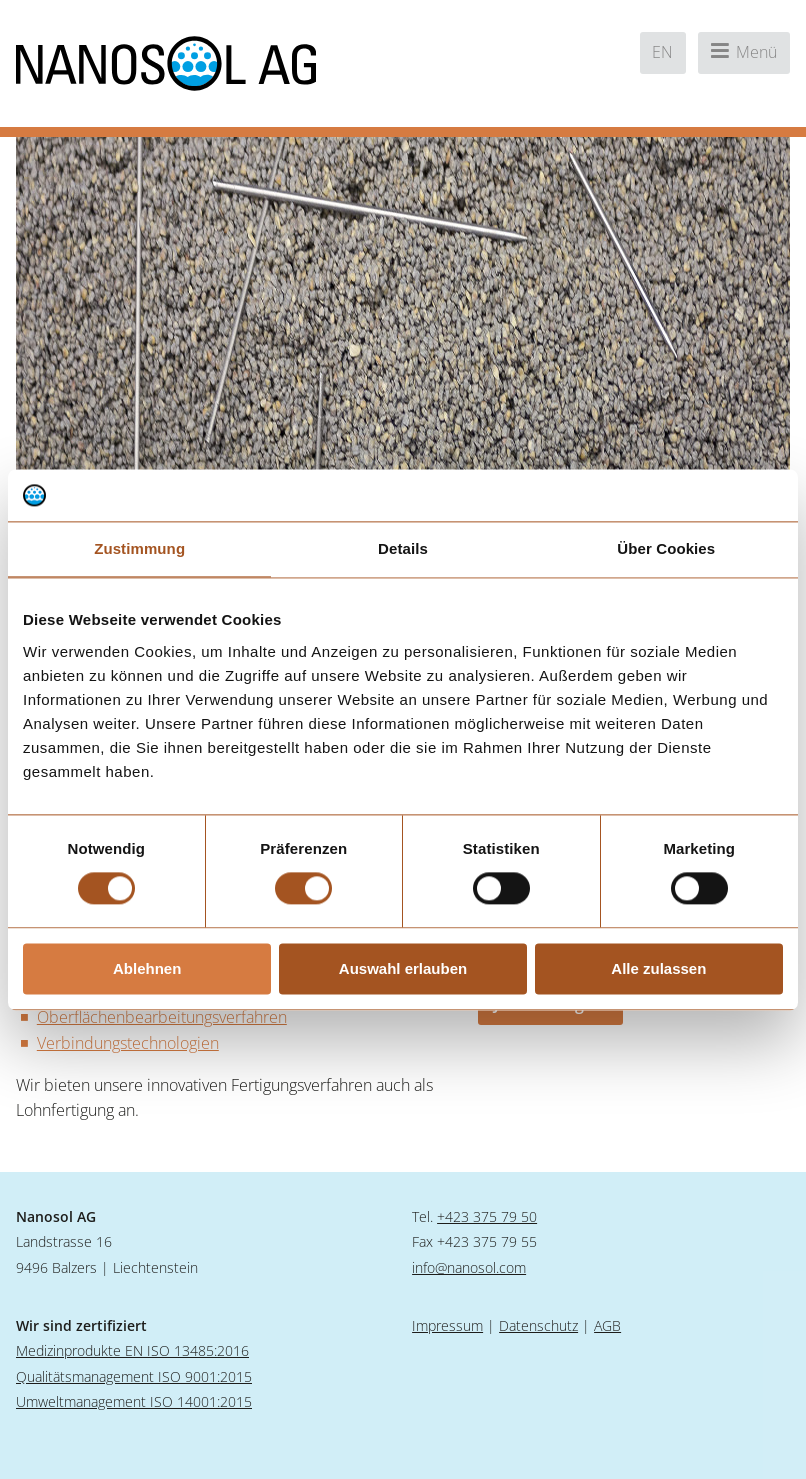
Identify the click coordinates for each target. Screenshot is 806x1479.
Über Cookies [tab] (666, 548)
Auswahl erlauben (403, 968)
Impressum (447, 1325)
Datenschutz (538, 1325)
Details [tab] (403, 548)
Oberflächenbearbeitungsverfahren (162, 1017)
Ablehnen (147, 968)
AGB (607, 1325)
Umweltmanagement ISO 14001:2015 (134, 1401)
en (662, 52)
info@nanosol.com (469, 1267)
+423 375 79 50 (487, 1216)
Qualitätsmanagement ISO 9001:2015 (134, 1376)
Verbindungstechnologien (128, 1043)
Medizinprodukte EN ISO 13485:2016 (132, 1350)
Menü (744, 52)
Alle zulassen (658, 968)
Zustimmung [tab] (139, 548)
